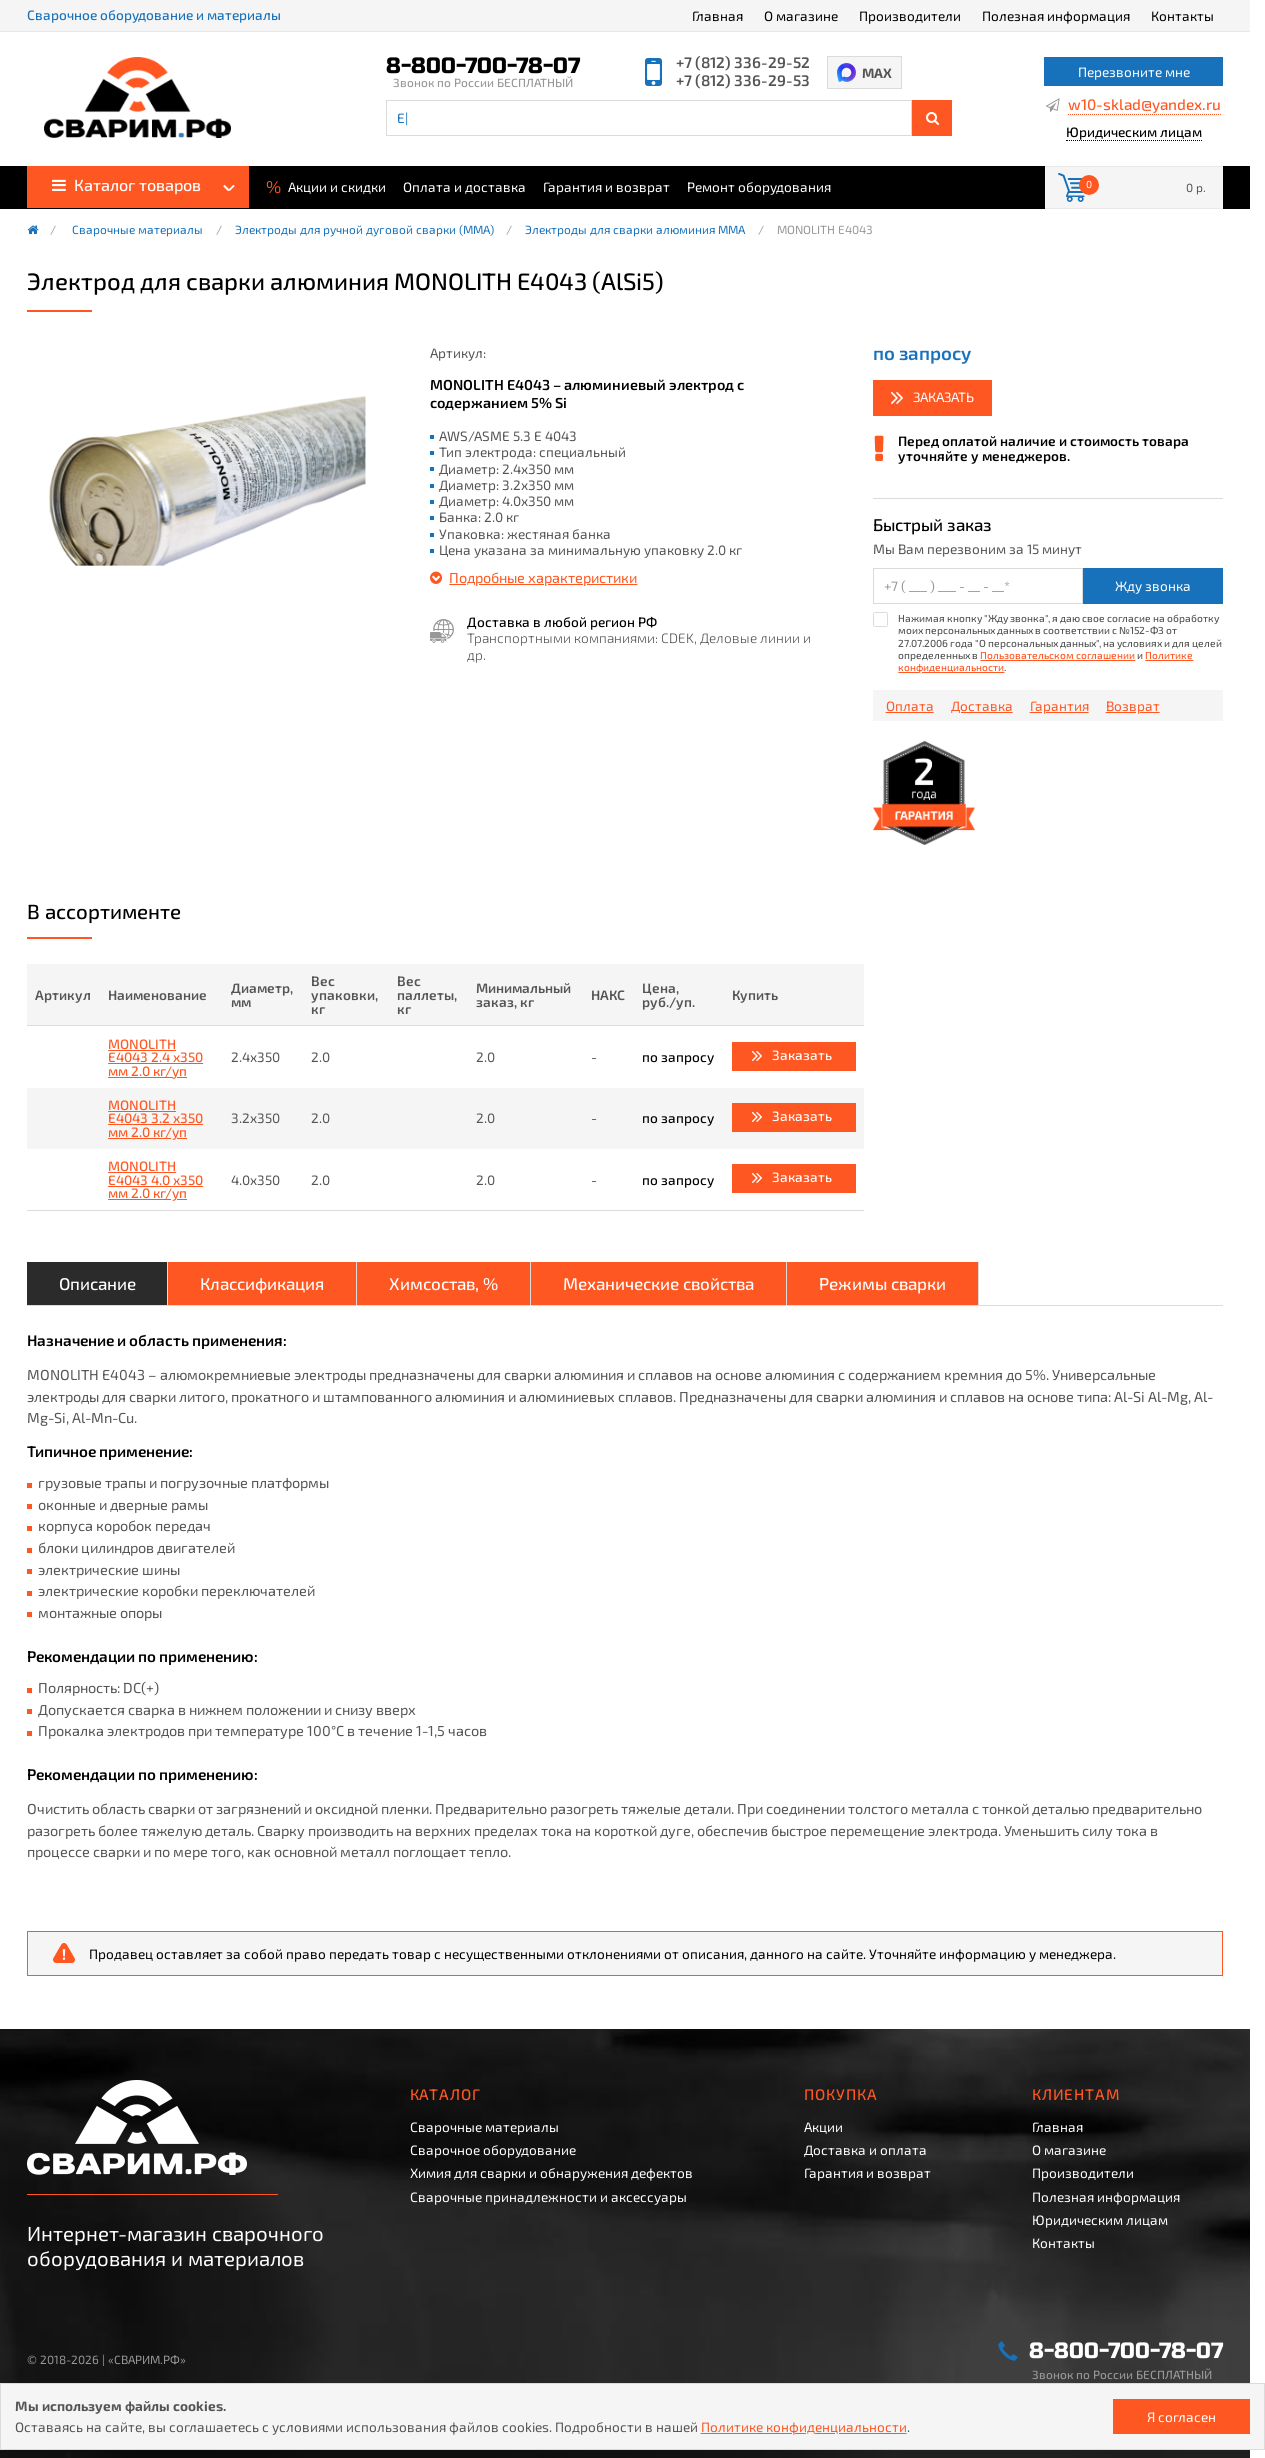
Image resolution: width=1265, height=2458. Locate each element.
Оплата (910, 706)
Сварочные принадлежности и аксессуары (548, 2197)
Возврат (1133, 706)
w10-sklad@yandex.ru (1144, 105)
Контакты (1182, 15)
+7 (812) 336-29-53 (743, 80)
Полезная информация (1056, 15)
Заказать (943, 396)
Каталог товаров (126, 184)
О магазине (801, 15)
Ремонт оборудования (759, 187)
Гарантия (1059, 706)
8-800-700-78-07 (483, 66)
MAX (877, 72)
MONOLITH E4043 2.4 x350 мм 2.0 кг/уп (155, 1057)
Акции (823, 2127)
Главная (717, 15)
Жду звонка (1153, 585)
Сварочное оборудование (493, 2150)
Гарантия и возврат (606, 187)
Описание (97, 1283)
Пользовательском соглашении (1057, 655)
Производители (910, 15)
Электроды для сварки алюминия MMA (635, 230)
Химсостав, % (443, 1283)
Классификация (262, 1283)
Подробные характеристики (543, 577)
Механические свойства (658, 1283)
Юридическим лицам (1134, 132)
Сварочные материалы (137, 230)
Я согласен (1181, 2416)
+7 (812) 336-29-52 (743, 62)
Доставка (982, 706)
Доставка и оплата (865, 2150)
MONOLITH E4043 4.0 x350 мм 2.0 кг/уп (155, 1179)
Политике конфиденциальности (804, 2426)
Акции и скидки (326, 185)
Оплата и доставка (464, 187)
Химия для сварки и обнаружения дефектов (551, 2173)
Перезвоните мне (1134, 71)
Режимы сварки (882, 1283)
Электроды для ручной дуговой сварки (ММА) (364, 230)
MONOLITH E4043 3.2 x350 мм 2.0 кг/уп (155, 1118)
